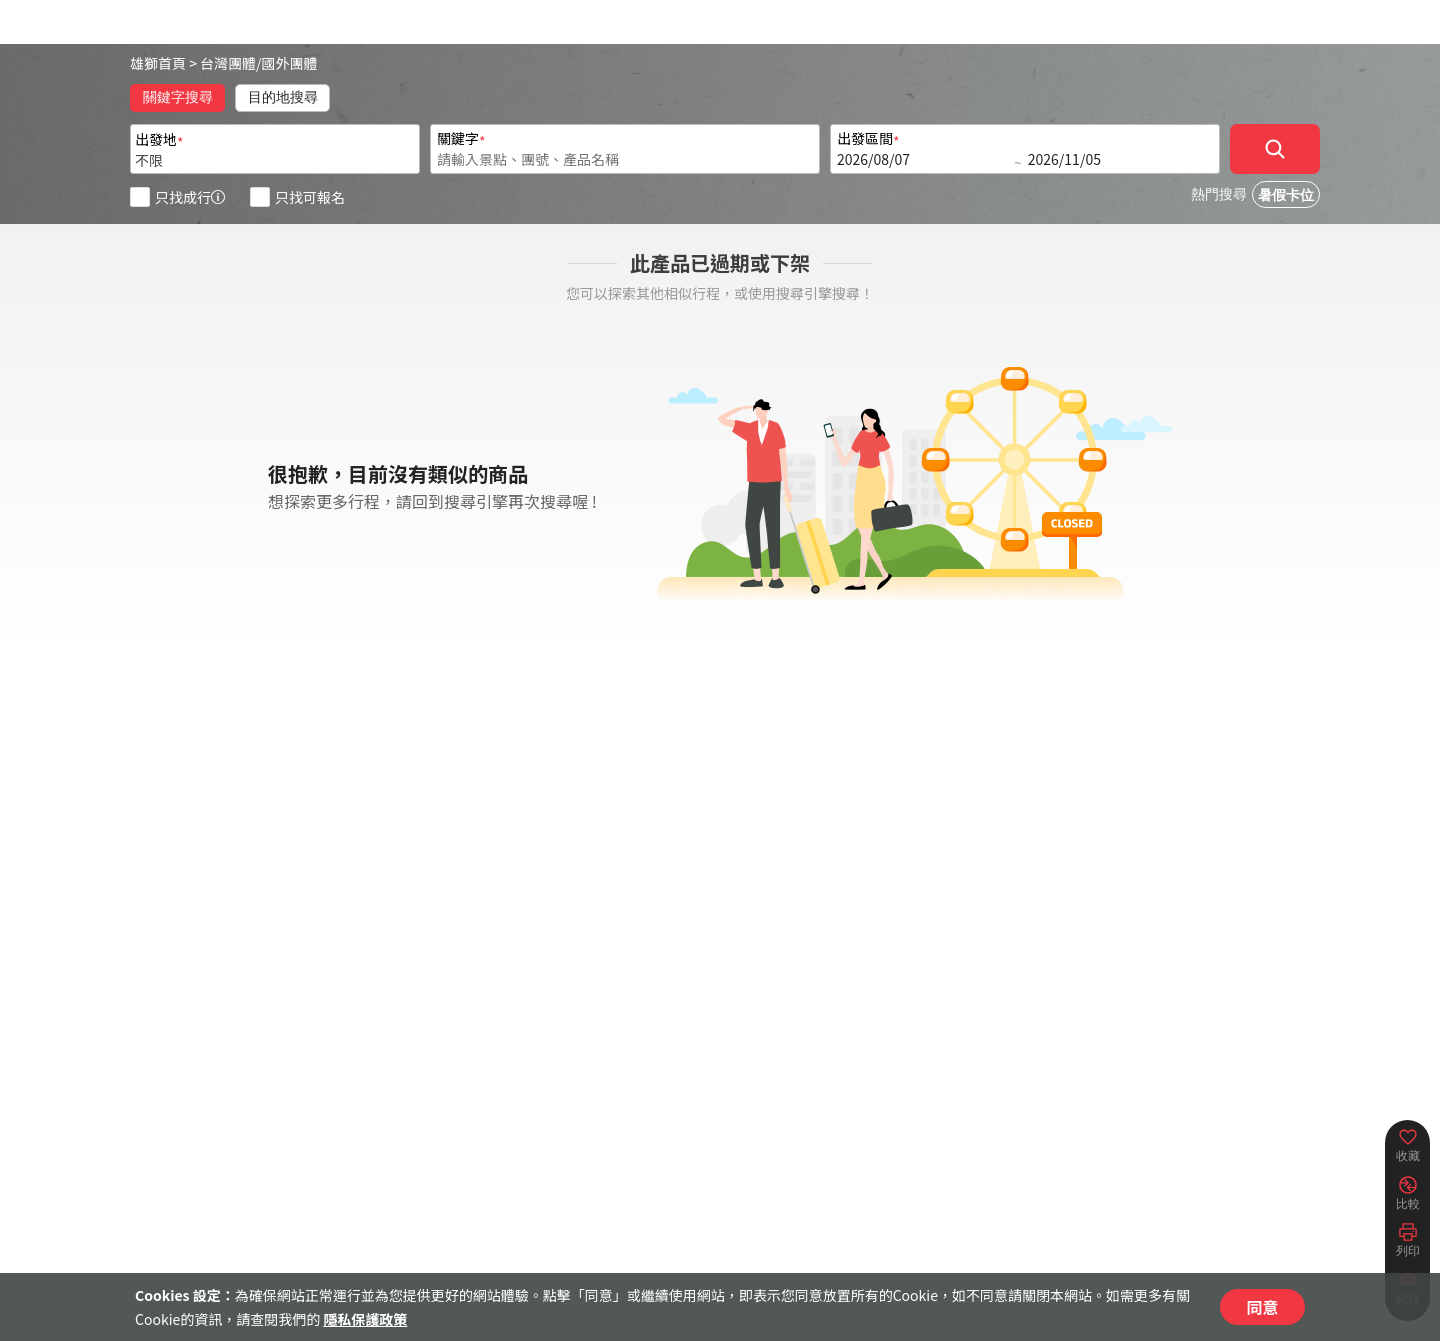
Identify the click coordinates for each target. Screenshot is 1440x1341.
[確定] (1275, 149)
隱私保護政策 (365, 1319)
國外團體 (290, 63)
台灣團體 (228, 63)
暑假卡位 (1286, 195)
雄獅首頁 (158, 63)
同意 (1262, 1307)
